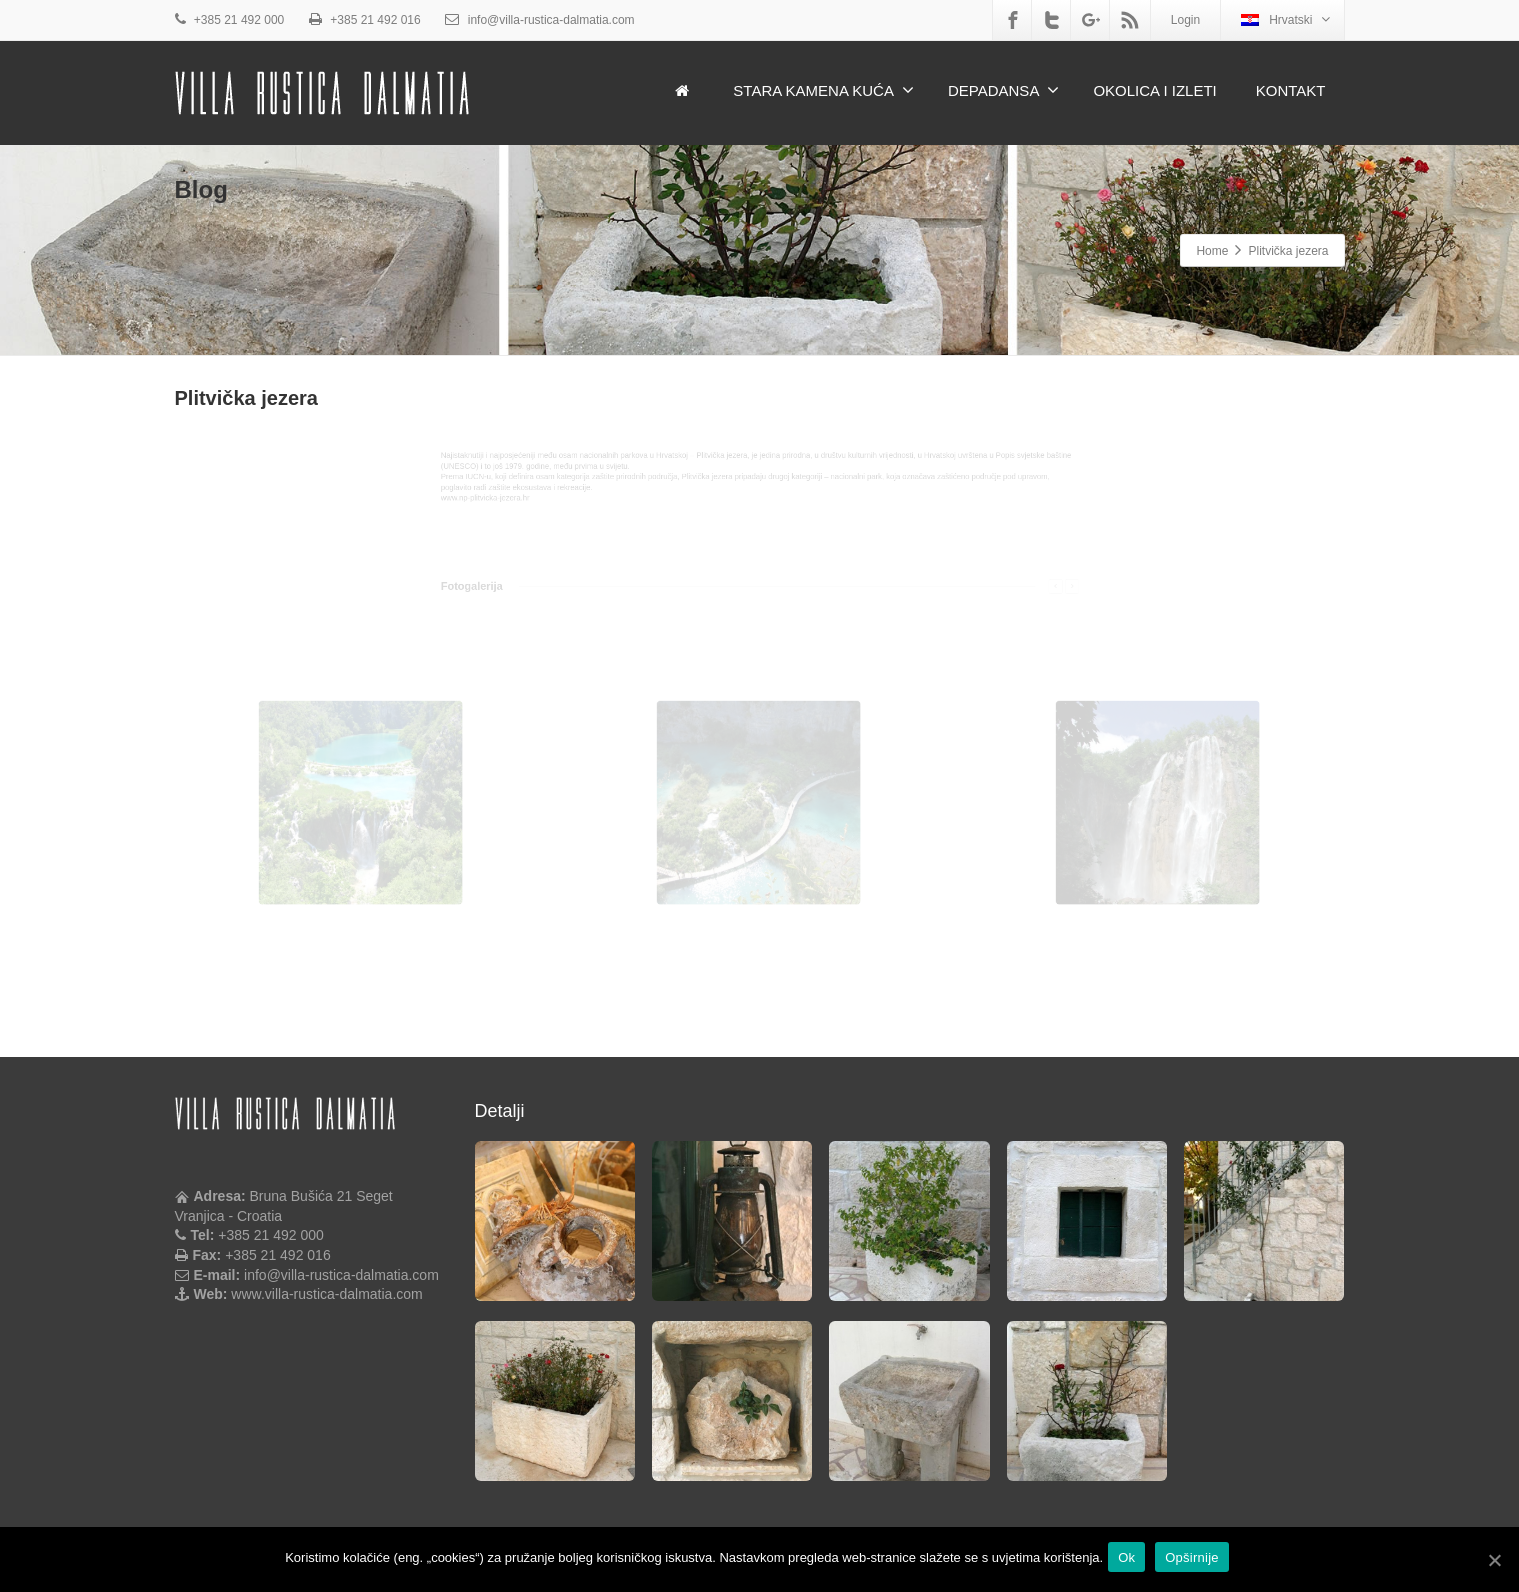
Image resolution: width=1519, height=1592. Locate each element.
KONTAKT (1291, 90)
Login (1185, 20)
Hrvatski (1285, 19)
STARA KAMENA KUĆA (823, 90)
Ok (1131, 1560)
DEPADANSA (1003, 90)
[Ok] (1494, 1561)
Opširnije (1197, 1560)
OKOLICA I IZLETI (1154, 90)
